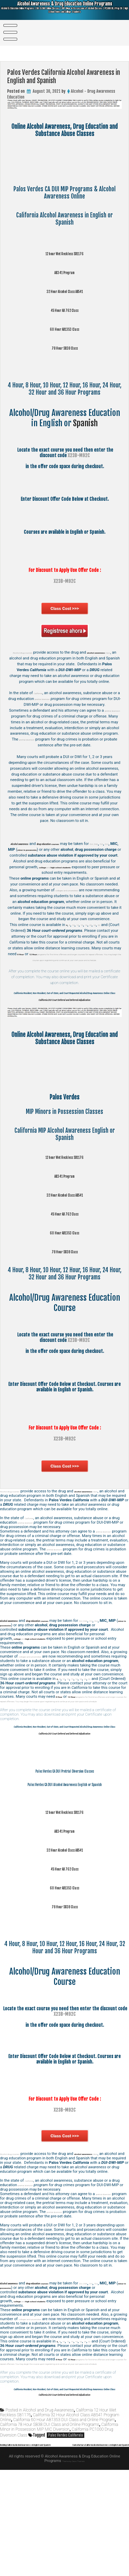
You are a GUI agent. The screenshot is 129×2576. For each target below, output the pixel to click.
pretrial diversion (60, 704)
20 (99, 942)
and (57, 878)
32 (111, 942)
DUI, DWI (25, 855)
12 (81, 942)
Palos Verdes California (65, 2536)
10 (75, 942)
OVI (38, 855)
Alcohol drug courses (31, 652)
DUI (46, 855)
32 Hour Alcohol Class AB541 (64, 290)
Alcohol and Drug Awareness (48, 2511)
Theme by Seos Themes (73, 2567)
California (41, 699)
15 (87, 942)
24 (105, 942)
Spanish (85, 423)
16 (93, 942)
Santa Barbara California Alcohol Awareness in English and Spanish (74, 2550)
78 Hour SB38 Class (64, 347)
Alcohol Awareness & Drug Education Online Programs (65, 11)
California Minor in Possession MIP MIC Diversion (59, 2528)
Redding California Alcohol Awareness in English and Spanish (49, 2545)
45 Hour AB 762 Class (64, 309)
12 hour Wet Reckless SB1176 (65, 253)
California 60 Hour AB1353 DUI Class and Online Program (64, 2521)
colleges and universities (80, 902)
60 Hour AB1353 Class (64, 328)
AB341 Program (64, 271)
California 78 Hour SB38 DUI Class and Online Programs (49, 2525)
